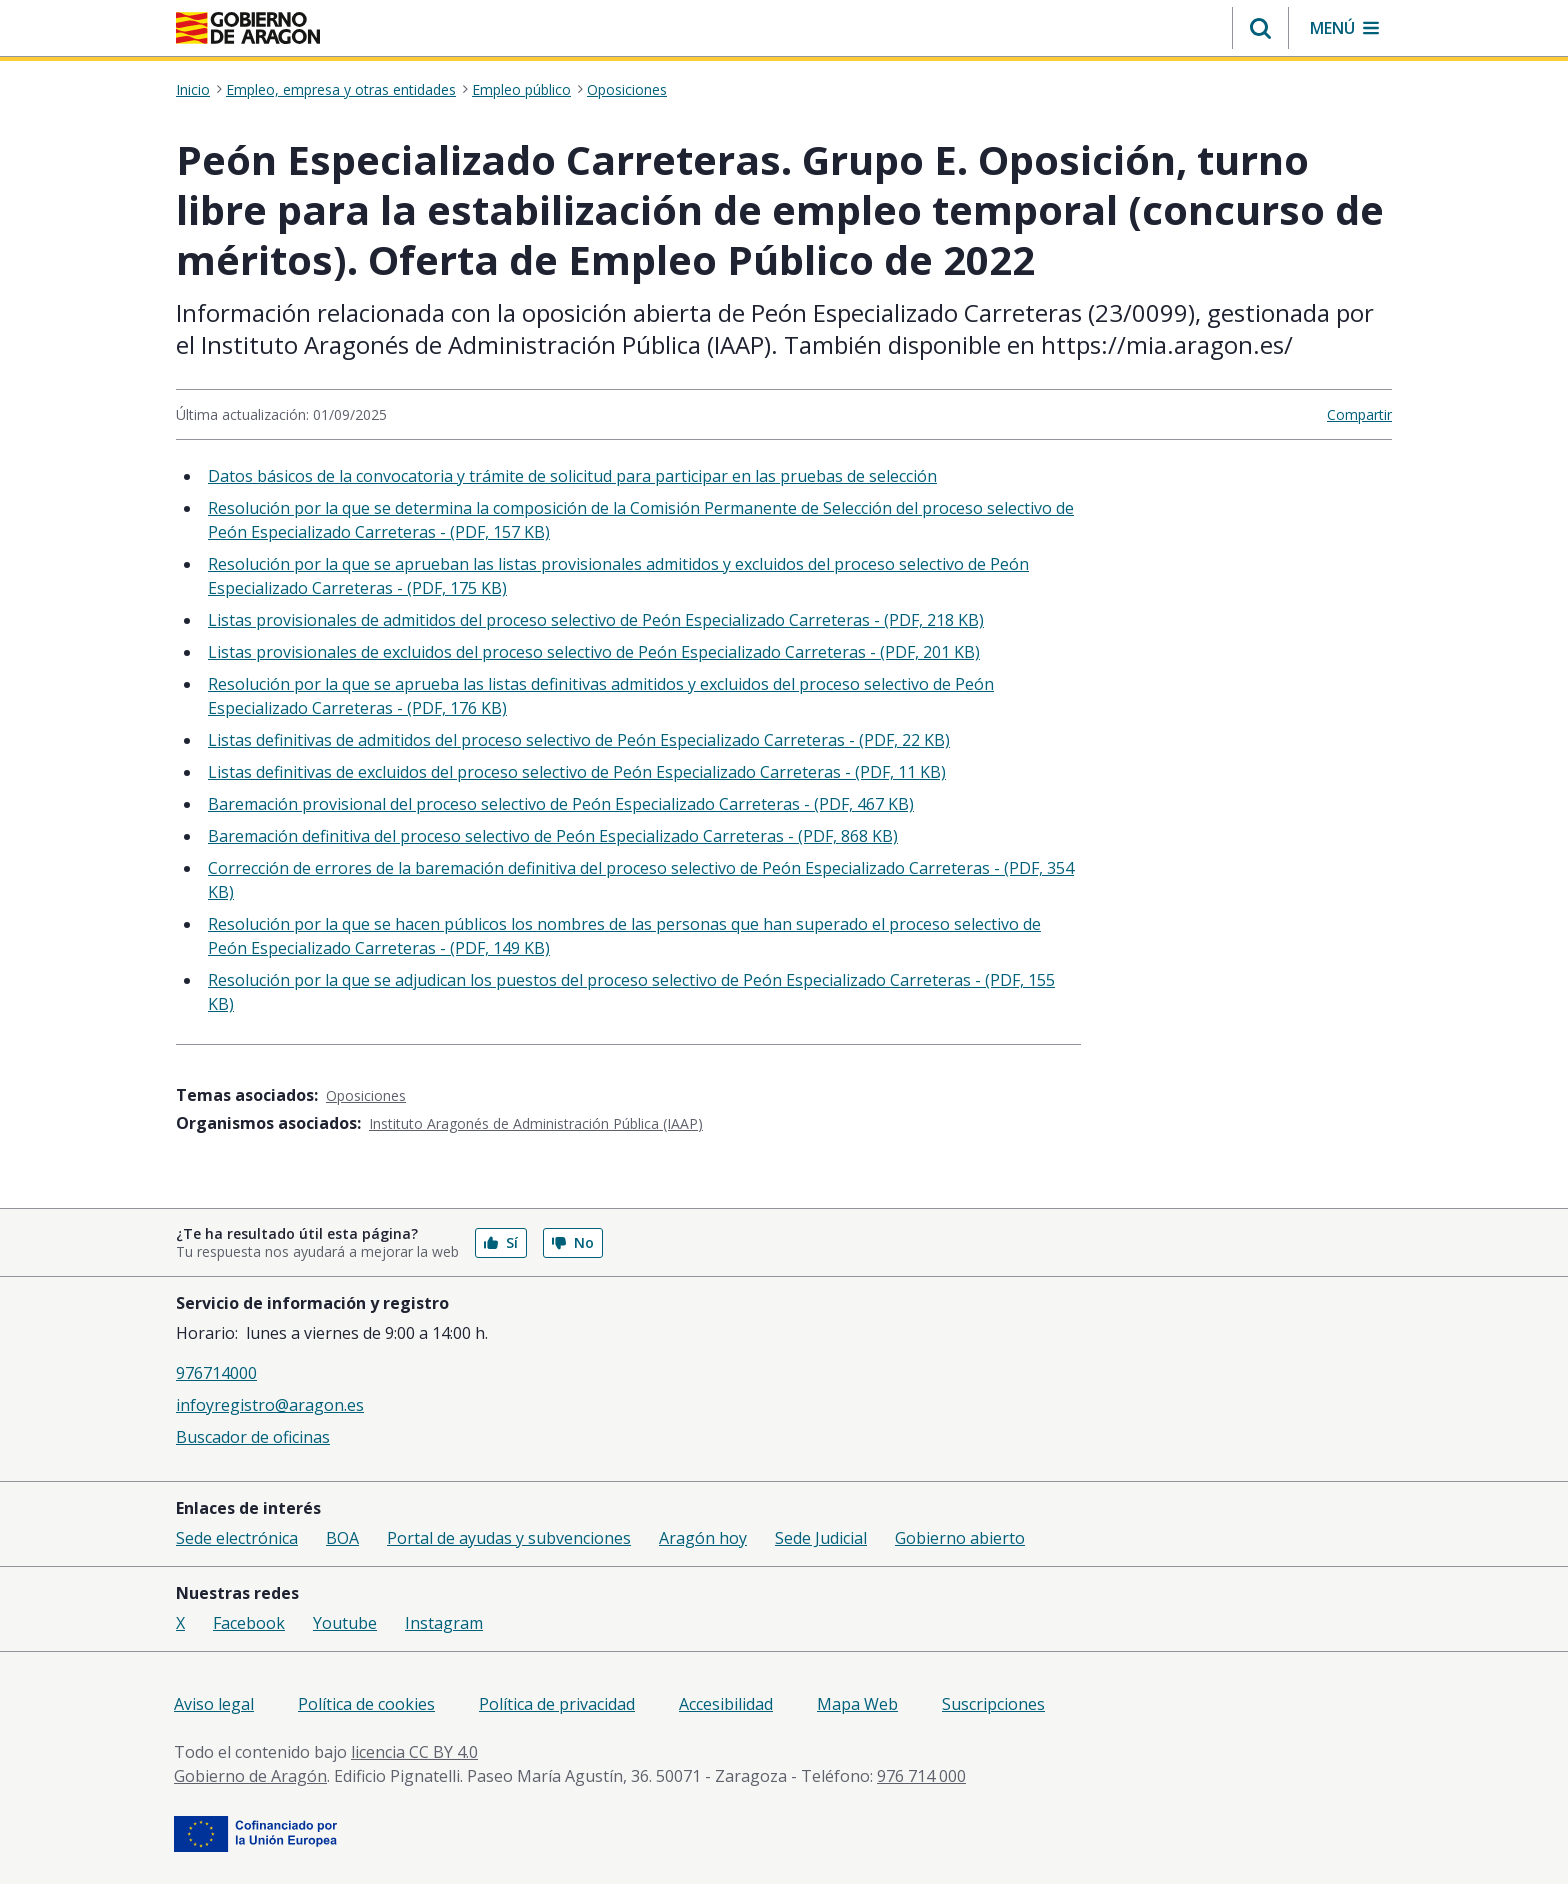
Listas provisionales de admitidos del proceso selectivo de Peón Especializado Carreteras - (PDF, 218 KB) (596, 620)
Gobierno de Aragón (250, 1776)
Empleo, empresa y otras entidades (341, 90)
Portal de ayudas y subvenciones (509, 1538)
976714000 (216, 1373)
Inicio (193, 90)
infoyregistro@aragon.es (270, 1405)
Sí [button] (501, 1242)
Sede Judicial (821, 1538)
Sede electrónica (237, 1538)
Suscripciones (993, 1704)
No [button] (573, 1242)
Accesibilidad (726, 1704)
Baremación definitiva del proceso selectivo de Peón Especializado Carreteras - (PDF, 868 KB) (553, 836)
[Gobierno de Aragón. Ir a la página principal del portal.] (248, 28)
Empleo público (521, 90)
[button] (1260, 28)
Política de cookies (366, 1704)
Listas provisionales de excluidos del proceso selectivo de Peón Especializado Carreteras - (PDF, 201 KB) (594, 652)
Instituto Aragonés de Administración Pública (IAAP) (536, 1123)
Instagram (444, 1623)
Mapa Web (857, 1704)
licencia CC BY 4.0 (414, 1752)
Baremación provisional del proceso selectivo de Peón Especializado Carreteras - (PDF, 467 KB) (561, 804)
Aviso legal (214, 1704)
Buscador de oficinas (253, 1437)
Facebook (249, 1623)
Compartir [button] (1359, 414)
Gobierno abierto (960, 1538)
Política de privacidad (557, 1704)
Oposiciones (627, 90)
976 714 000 (921, 1776)
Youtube (345, 1623)
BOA (342, 1538)
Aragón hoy (703, 1538)
